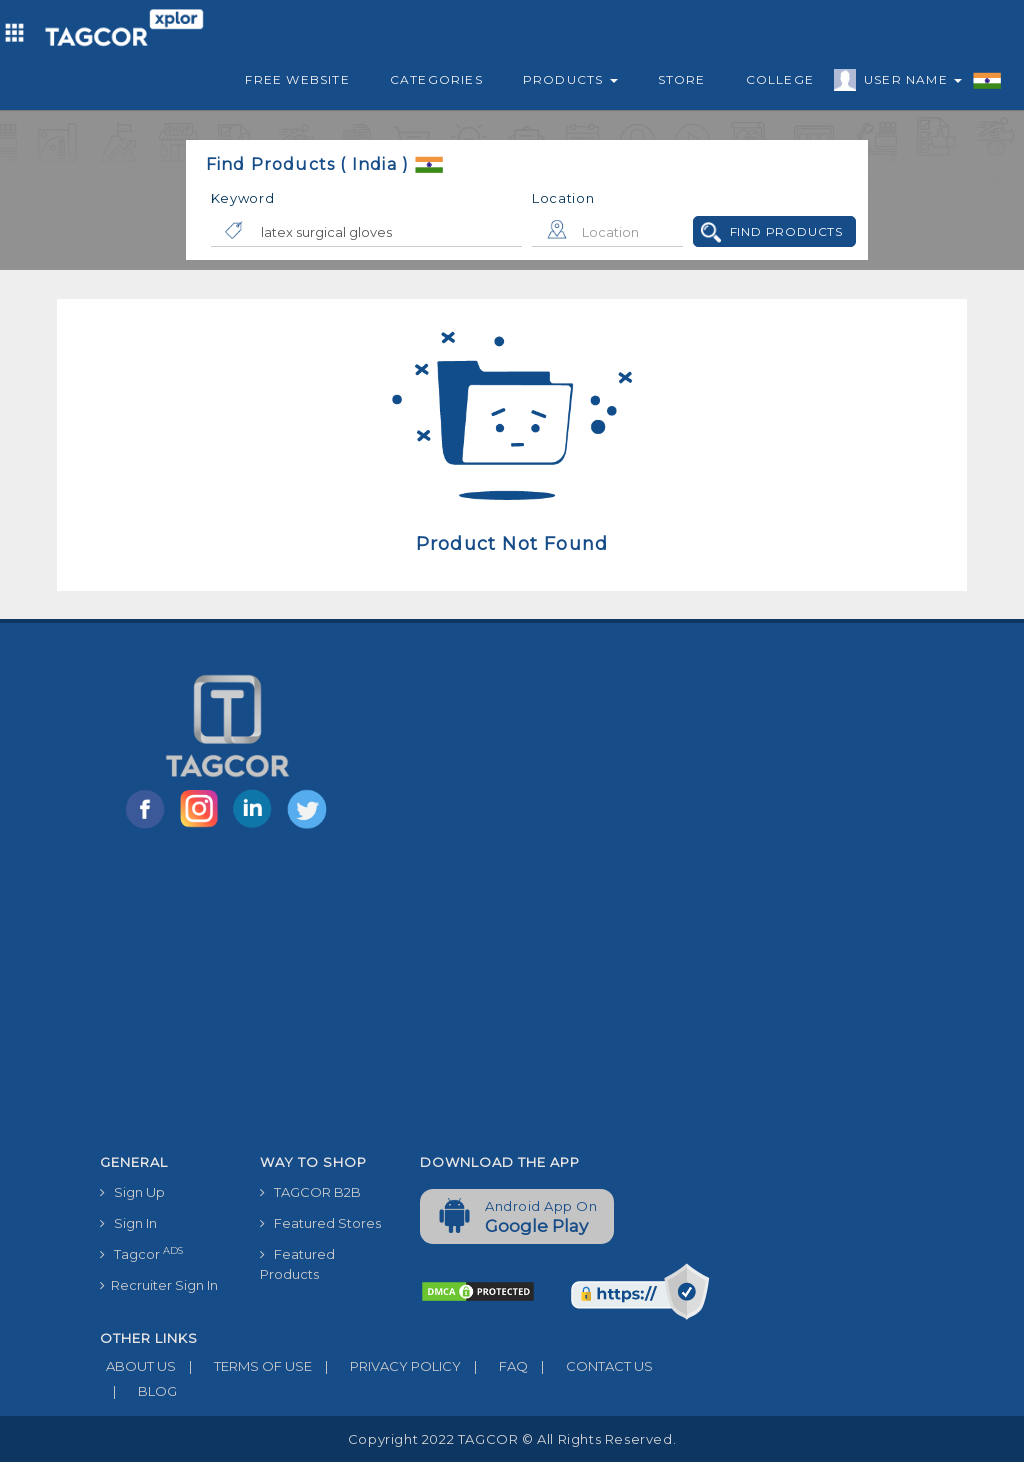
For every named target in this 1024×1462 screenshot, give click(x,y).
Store (682, 79)
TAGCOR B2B (310, 1192)
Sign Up (132, 1192)
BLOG (138, 1391)
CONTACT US (590, 1366)
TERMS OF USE (244, 1366)
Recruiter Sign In (159, 1285)
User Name (908, 83)
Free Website (297, 79)
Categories (436, 79)
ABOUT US (138, 1366)
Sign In (128, 1223)
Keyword (243, 198)
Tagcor (141, 1253)
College (780, 79)
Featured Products (297, 1264)
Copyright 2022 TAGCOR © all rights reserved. (512, 1439)
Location (563, 198)
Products (570, 79)
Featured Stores (320, 1223)
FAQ (494, 1366)
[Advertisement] (405, 995)
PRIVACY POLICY (386, 1366)
